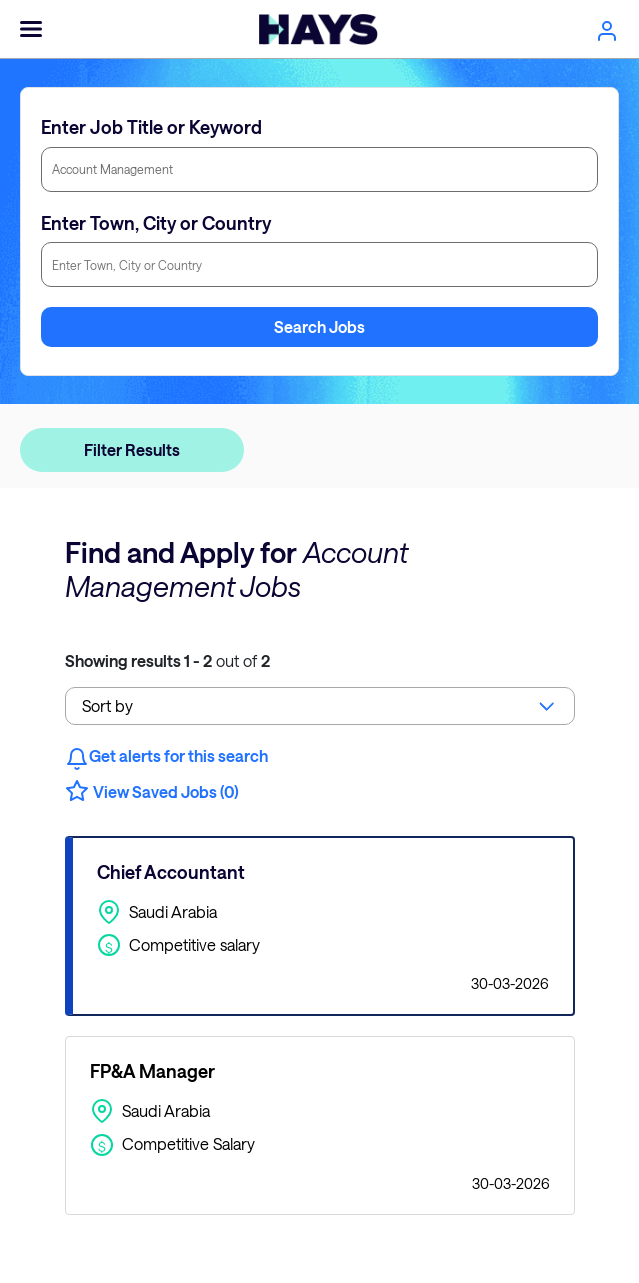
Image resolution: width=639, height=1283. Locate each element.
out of (167, 660)
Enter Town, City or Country (156, 223)
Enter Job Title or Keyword (151, 127)
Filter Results (132, 449)
